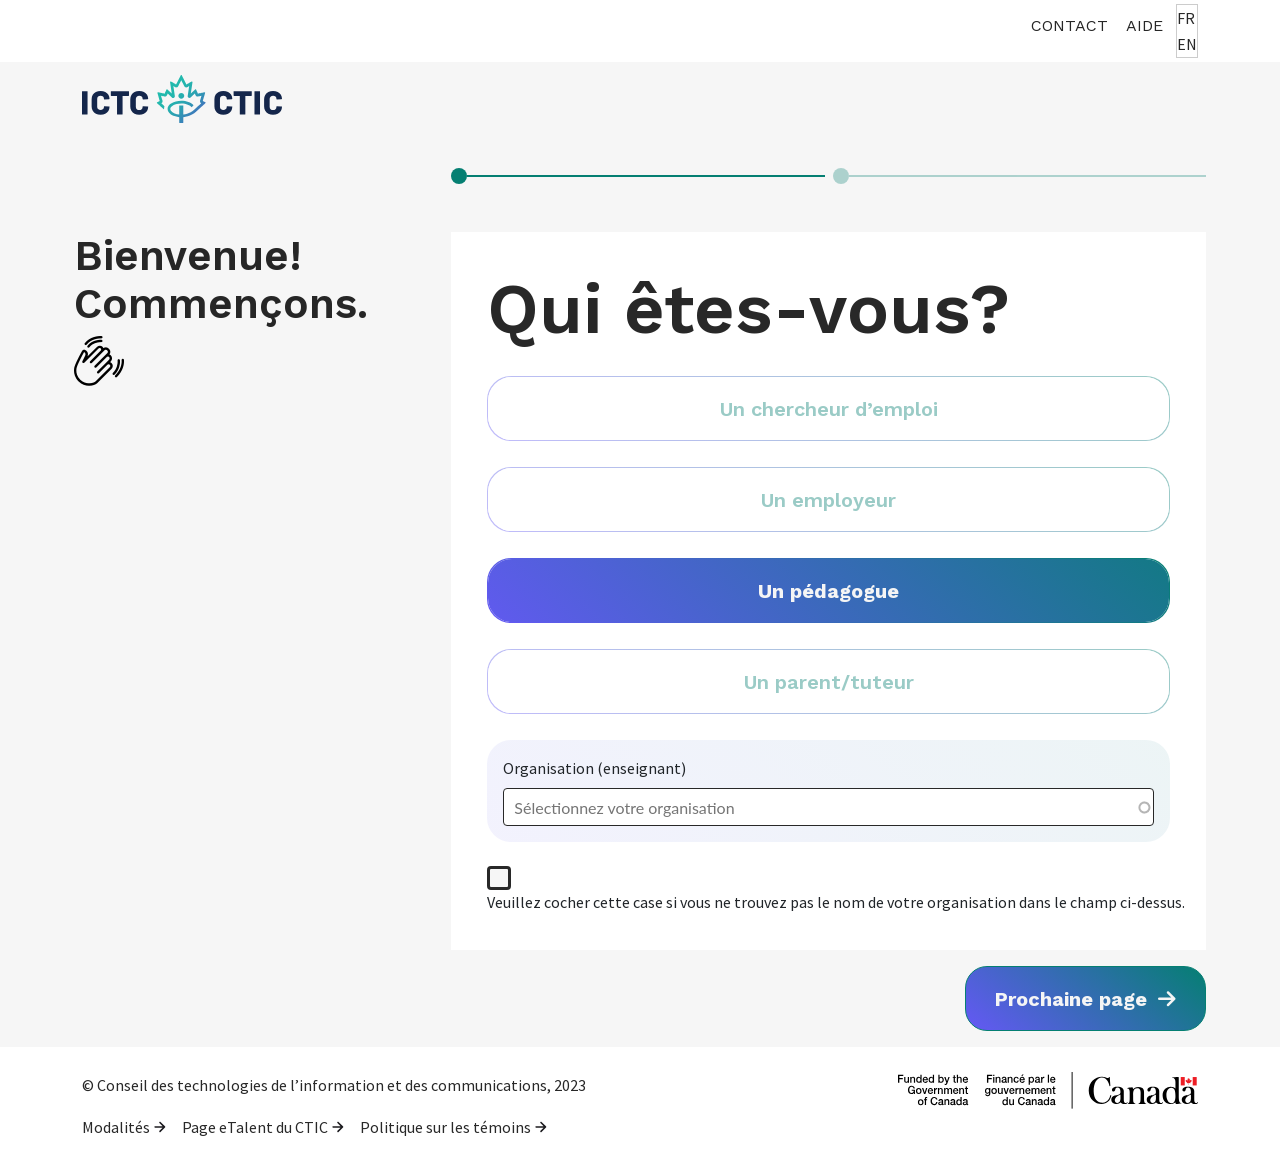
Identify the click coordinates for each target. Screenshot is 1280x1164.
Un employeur (828, 500)
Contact (1069, 25)
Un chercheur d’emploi (829, 409)
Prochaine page (1074, 999)
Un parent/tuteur (829, 682)
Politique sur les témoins (445, 1127)
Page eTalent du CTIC (255, 1127)
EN (1187, 44)
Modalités (116, 1127)
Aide (1144, 25)
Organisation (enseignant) (594, 768)
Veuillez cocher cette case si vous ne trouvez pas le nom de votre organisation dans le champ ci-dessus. (836, 902)
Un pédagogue (828, 591)
